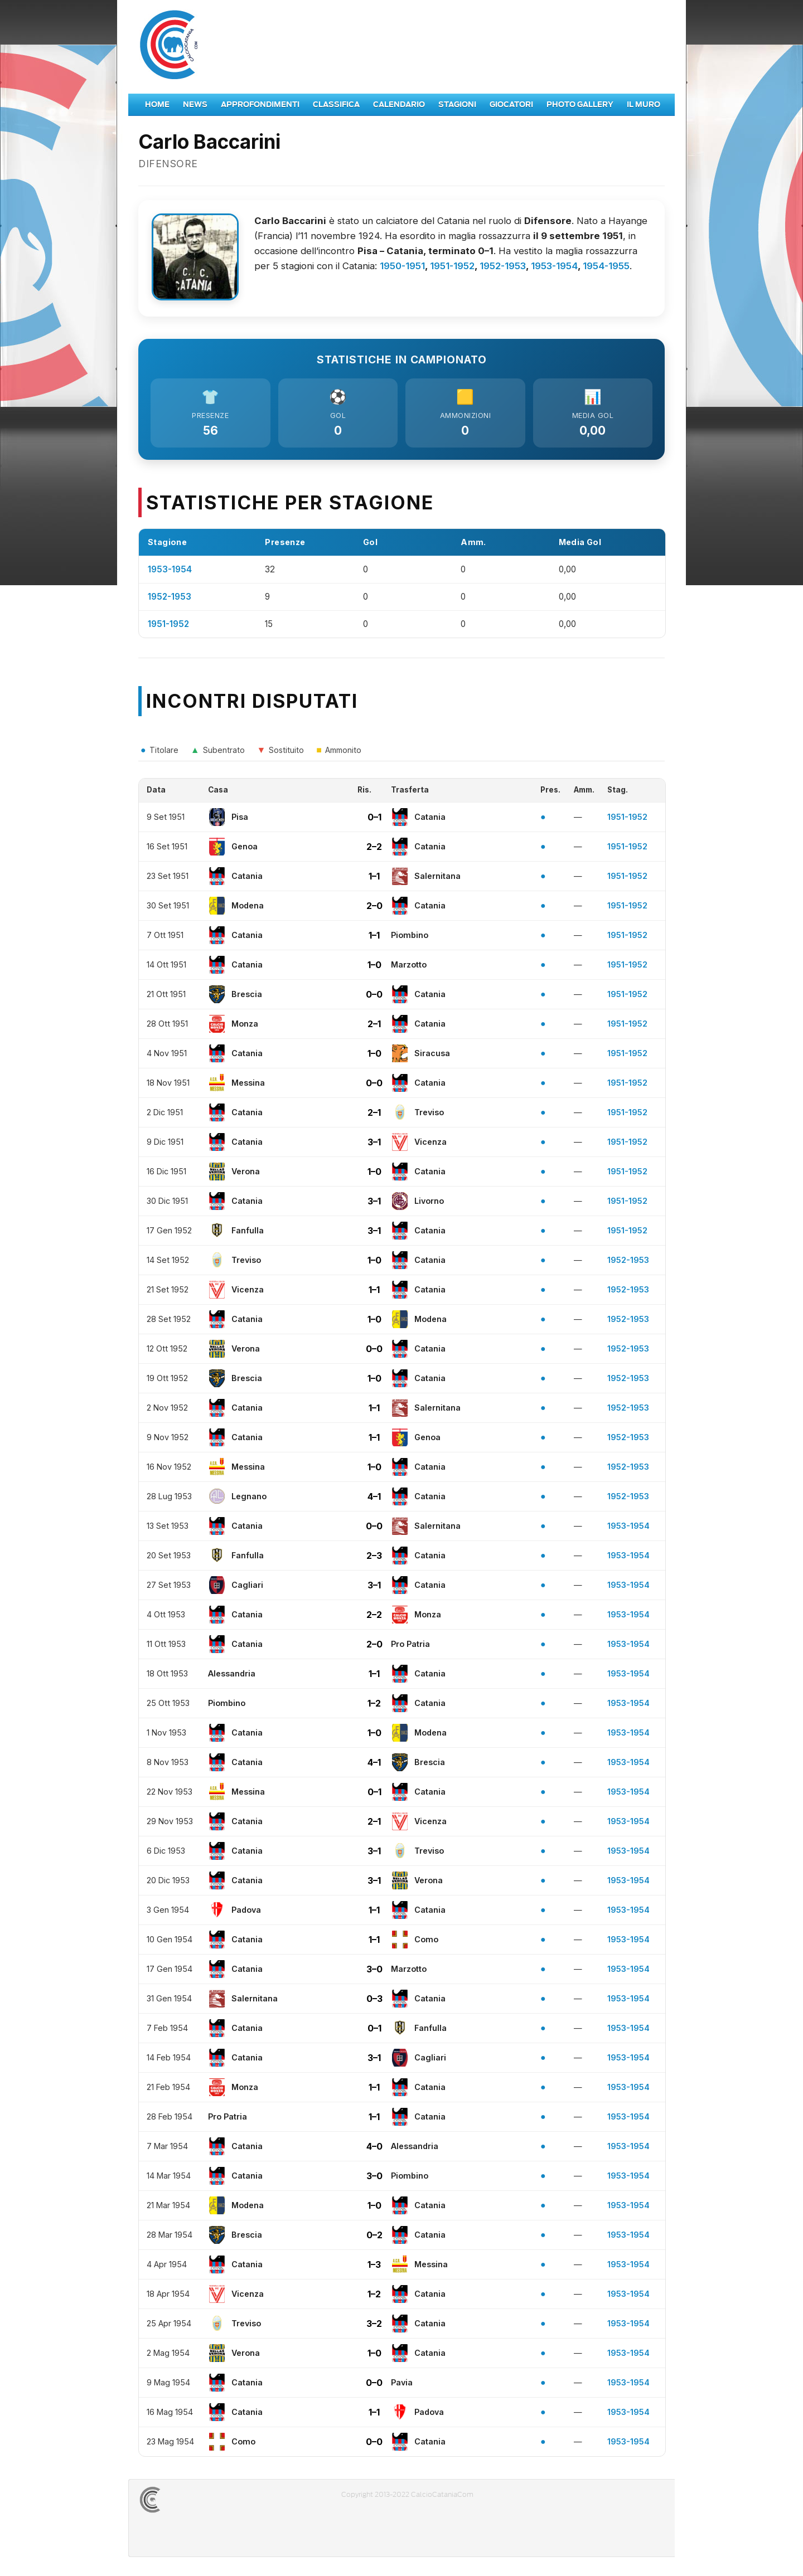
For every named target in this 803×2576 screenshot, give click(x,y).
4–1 (374, 1499)
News (195, 104)
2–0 (374, 908)
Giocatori (511, 104)
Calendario (399, 104)
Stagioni (457, 104)
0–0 (374, 997)
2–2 (374, 849)
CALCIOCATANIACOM (190, 2501)
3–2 (374, 2326)
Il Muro (643, 104)
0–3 (374, 2001)
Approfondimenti (260, 104)
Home (157, 104)
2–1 (374, 1026)
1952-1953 (503, 265)
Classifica (336, 104)
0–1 (374, 819)
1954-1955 (606, 265)
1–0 (374, 967)
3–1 (374, 1144)
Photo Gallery (579, 104)
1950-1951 (402, 265)
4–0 (374, 2149)
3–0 (374, 1971)
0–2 (374, 2237)
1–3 (374, 2267)
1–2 (374, 1706)
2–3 (374, 1558)
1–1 (374, 878)
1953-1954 (554, 265)
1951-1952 (452, 265)
